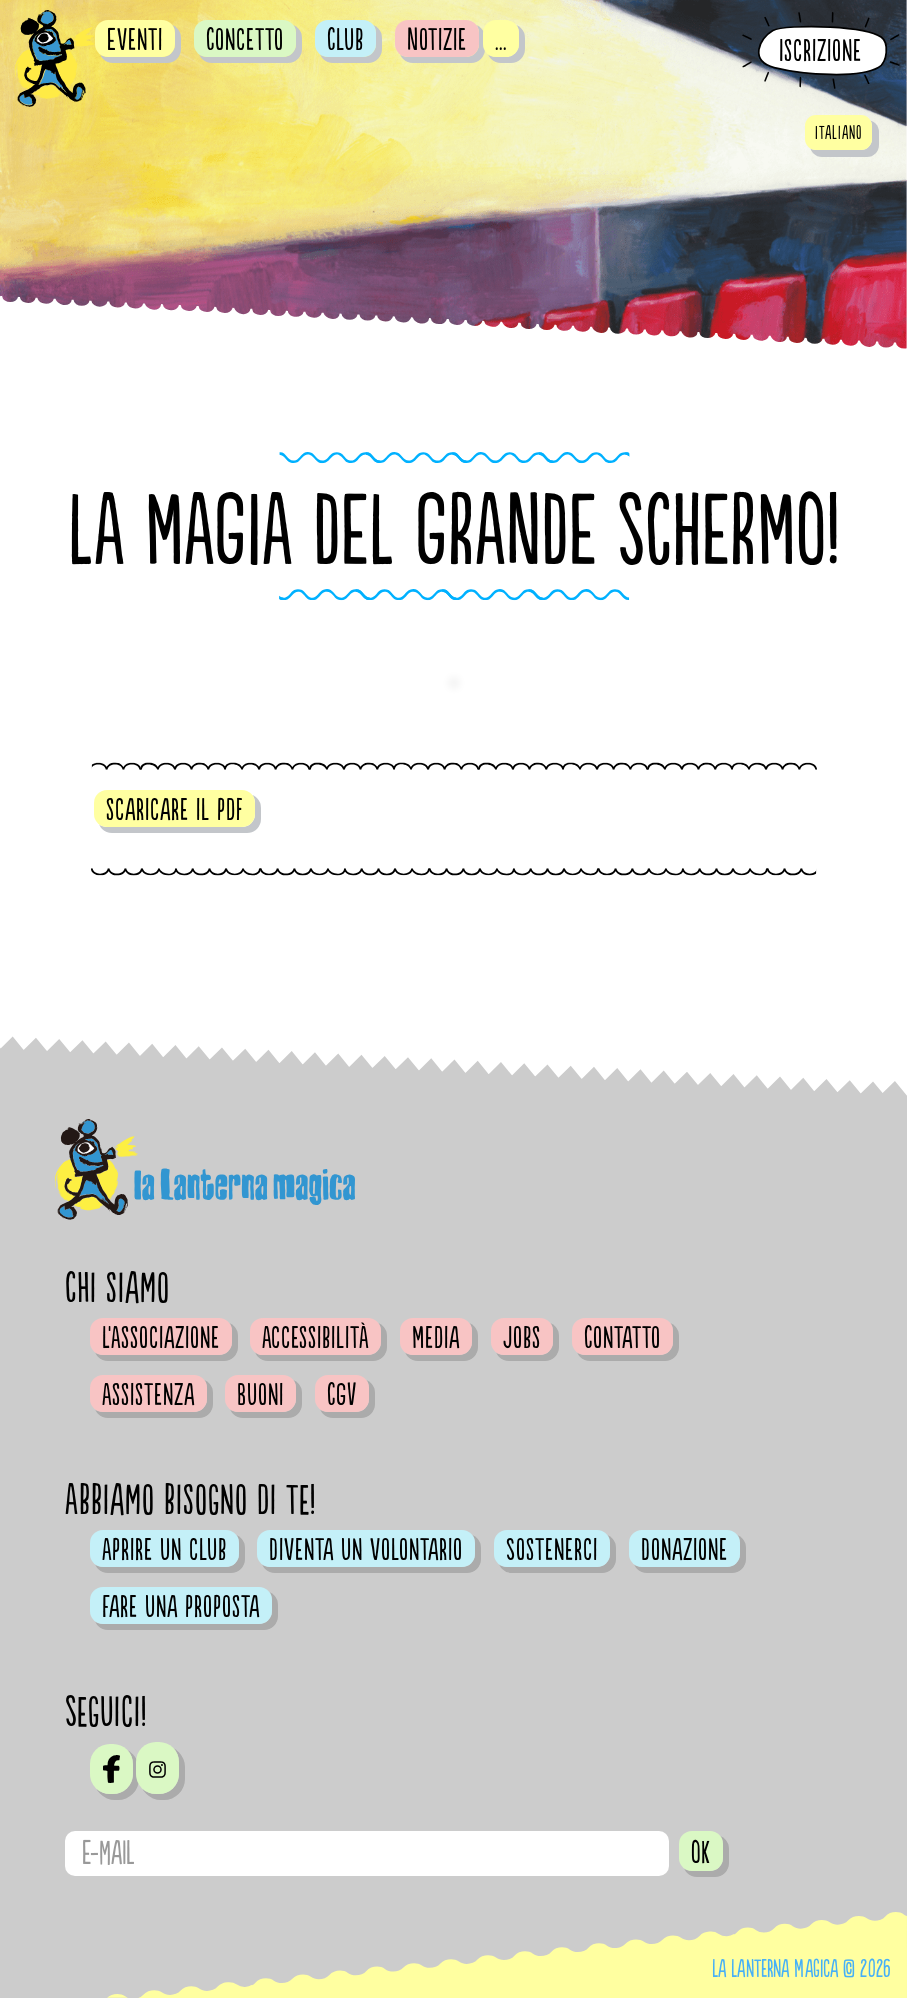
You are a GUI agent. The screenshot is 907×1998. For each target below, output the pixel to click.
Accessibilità (315, 1338)
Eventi (135, 40)
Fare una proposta (181, 1607)
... (501, 40)
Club (345, 40)
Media (436, 1338)
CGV (342, 1395)
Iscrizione (820, 51)
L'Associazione (161, 1338)
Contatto (622, 1338)
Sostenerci (552, 1550)
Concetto (245, 40)
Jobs (522, 1338)
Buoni (260, 1395)
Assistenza (148, 1395)
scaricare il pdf (174, 810)
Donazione (684, 1550)
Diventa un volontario (366, 1550)
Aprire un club (164, 1550)
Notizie (437, 40)
